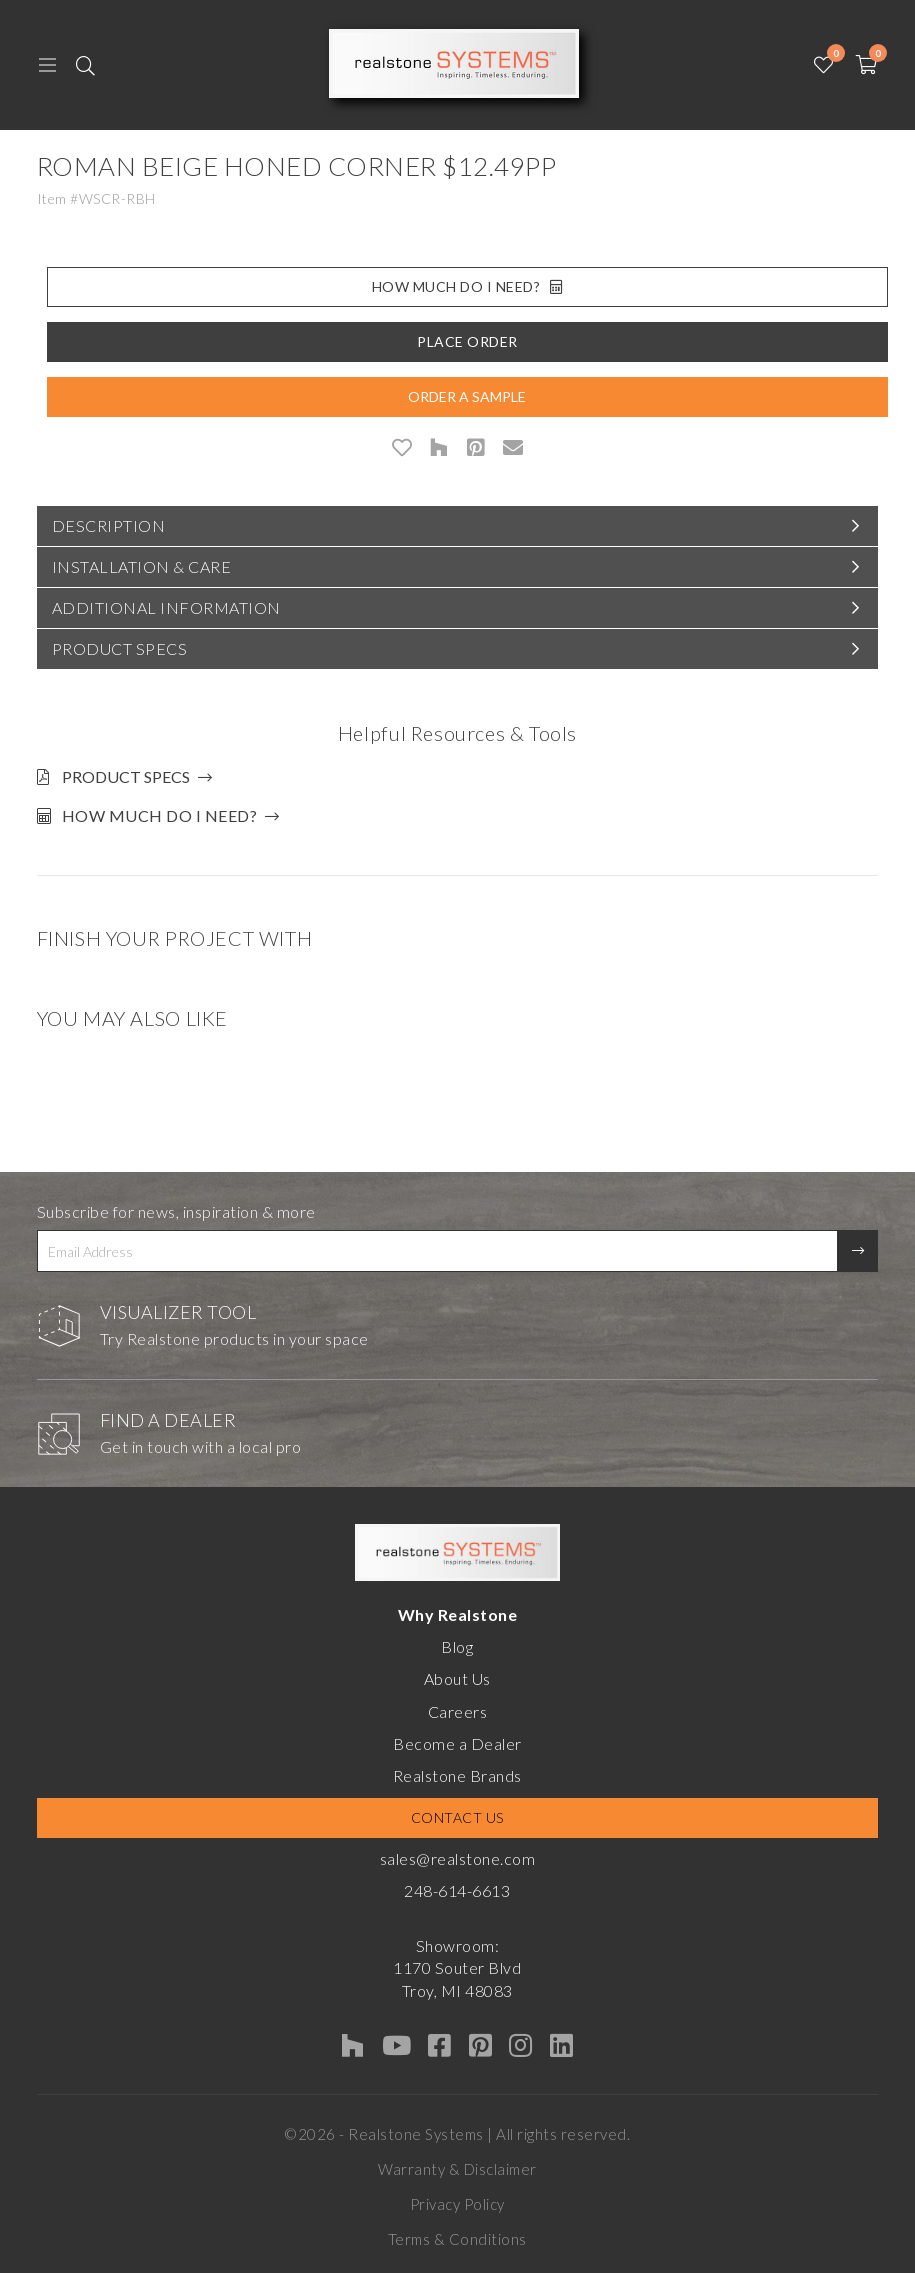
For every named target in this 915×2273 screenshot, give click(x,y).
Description (109, 525)
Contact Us (457, 1817)
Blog (457, 1646)
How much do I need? (160, 815)
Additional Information (166, 607)
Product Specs (120, 648)
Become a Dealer (457, 1743)
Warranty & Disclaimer (457, 2169)
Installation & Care (142, 566)
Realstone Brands (457, 1775)
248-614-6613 (457, 1890)
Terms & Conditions (457, 2239)
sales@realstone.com (458, 1858)
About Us (457, 1678)
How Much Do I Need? (467, 286)
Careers (458, 1711)
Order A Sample (467, 396)
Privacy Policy (457, 2204)
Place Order (467, 341)
